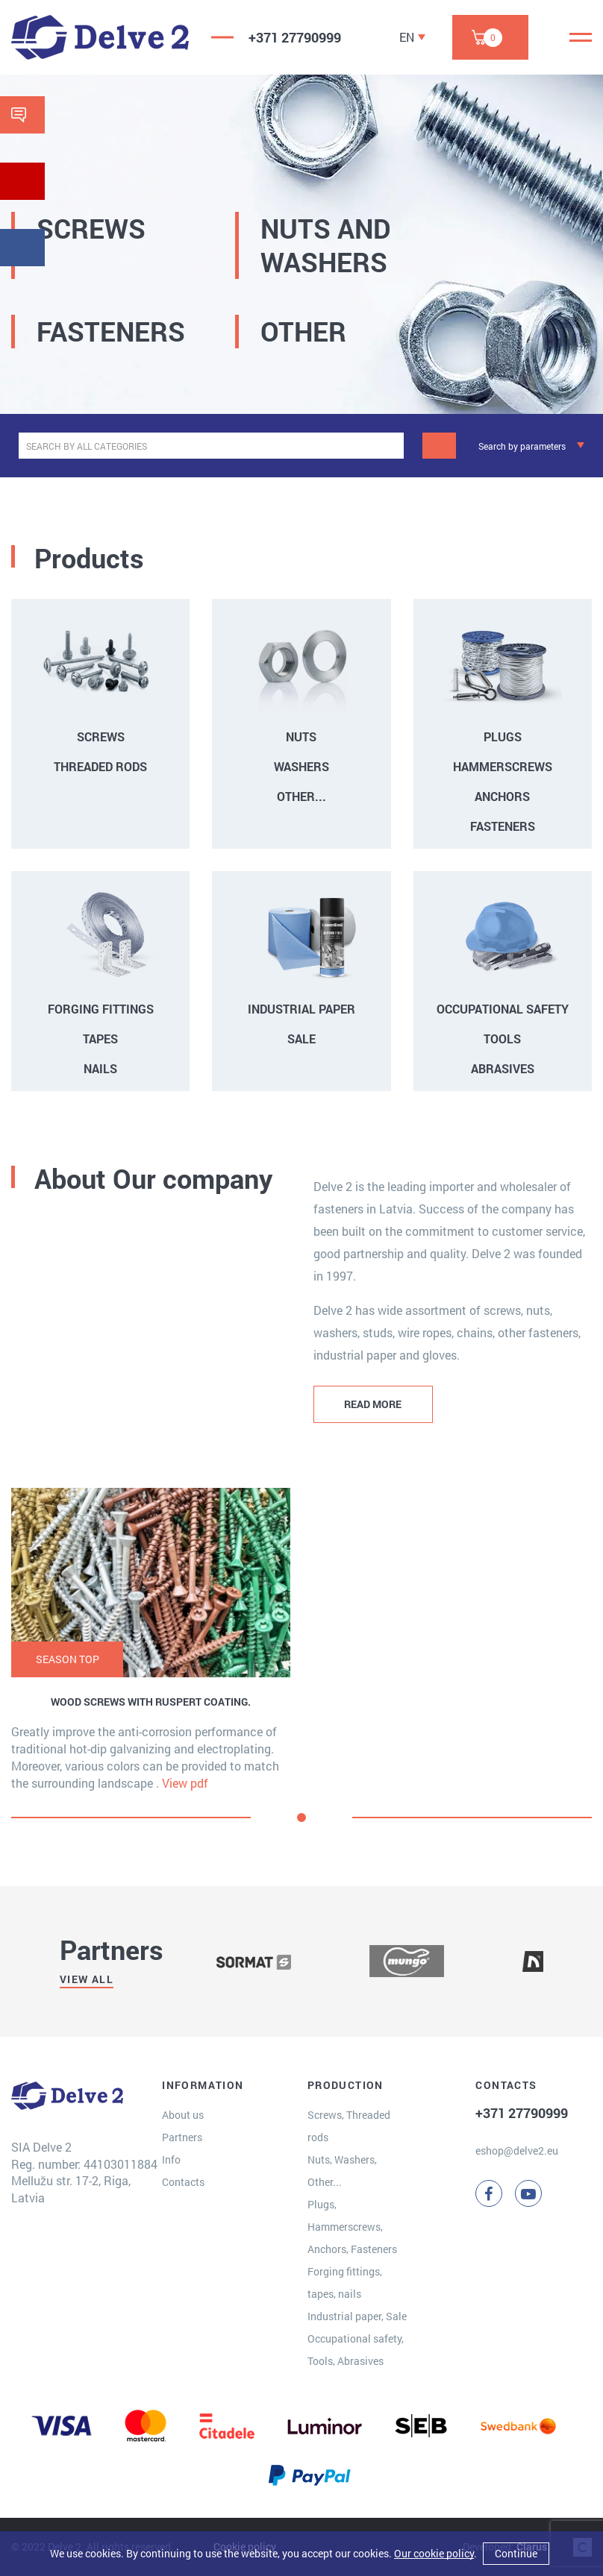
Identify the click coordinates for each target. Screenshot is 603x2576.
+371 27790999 (295, 37)
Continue (516, 2553)
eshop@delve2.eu (516, 2150)
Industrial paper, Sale (357, 2316)
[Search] (439, 446)
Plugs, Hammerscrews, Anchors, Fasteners (352, 2226)
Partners (182, 2137)
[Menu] (580, 37)
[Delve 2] (100, 37)
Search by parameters (522, 446)
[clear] (391, 446)
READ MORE (373, 1404)
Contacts (183, 2182)
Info (171, 2159)
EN (406, 37)
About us (183, 2115)
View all (86, 1979)
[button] (301, 1817)
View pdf (185, 1783)
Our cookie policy (434, 2553)
